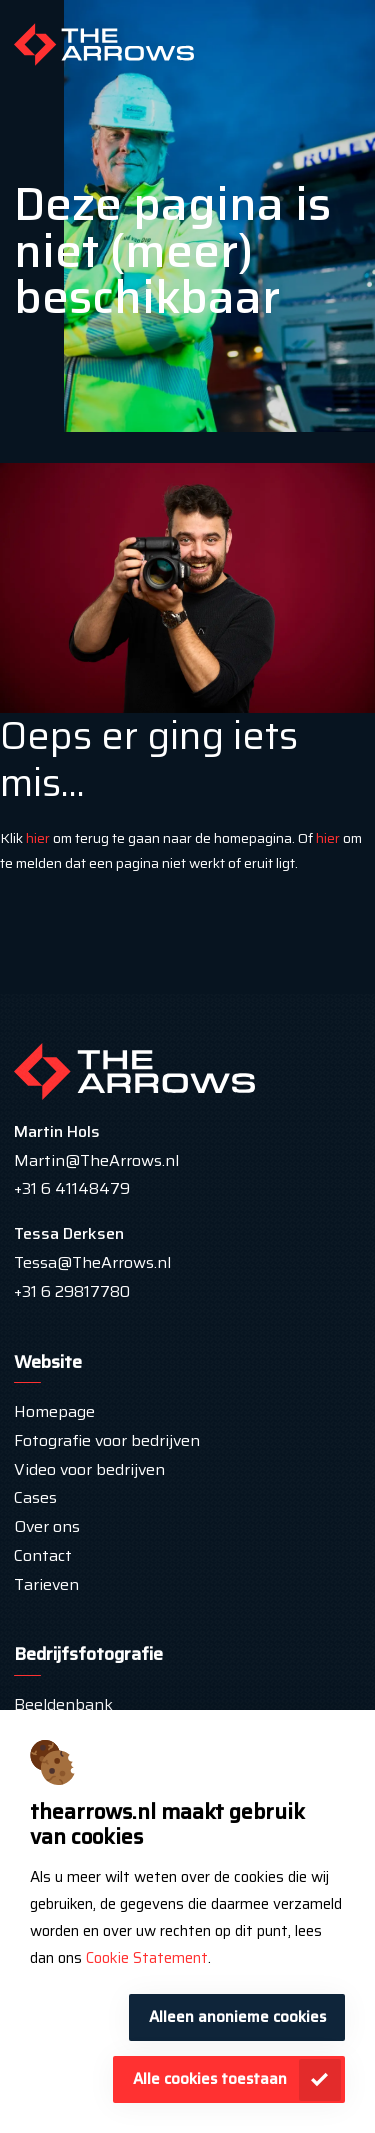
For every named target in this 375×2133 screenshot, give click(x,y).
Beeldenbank (63, 1704)
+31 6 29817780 (72, 1291)
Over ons (47, 1526)
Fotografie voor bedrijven (107, 1440)
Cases (35, 1497)
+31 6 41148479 (72, 1188)
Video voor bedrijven (89, 1469)
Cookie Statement (147, 1958)
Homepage (54, 1411)
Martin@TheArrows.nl (96, 1160)
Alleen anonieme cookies (237, 2017)
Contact (43, 1555)
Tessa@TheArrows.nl (92, 1262)
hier (38, 838)
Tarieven (48, 1584)
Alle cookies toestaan (210, 2079)
